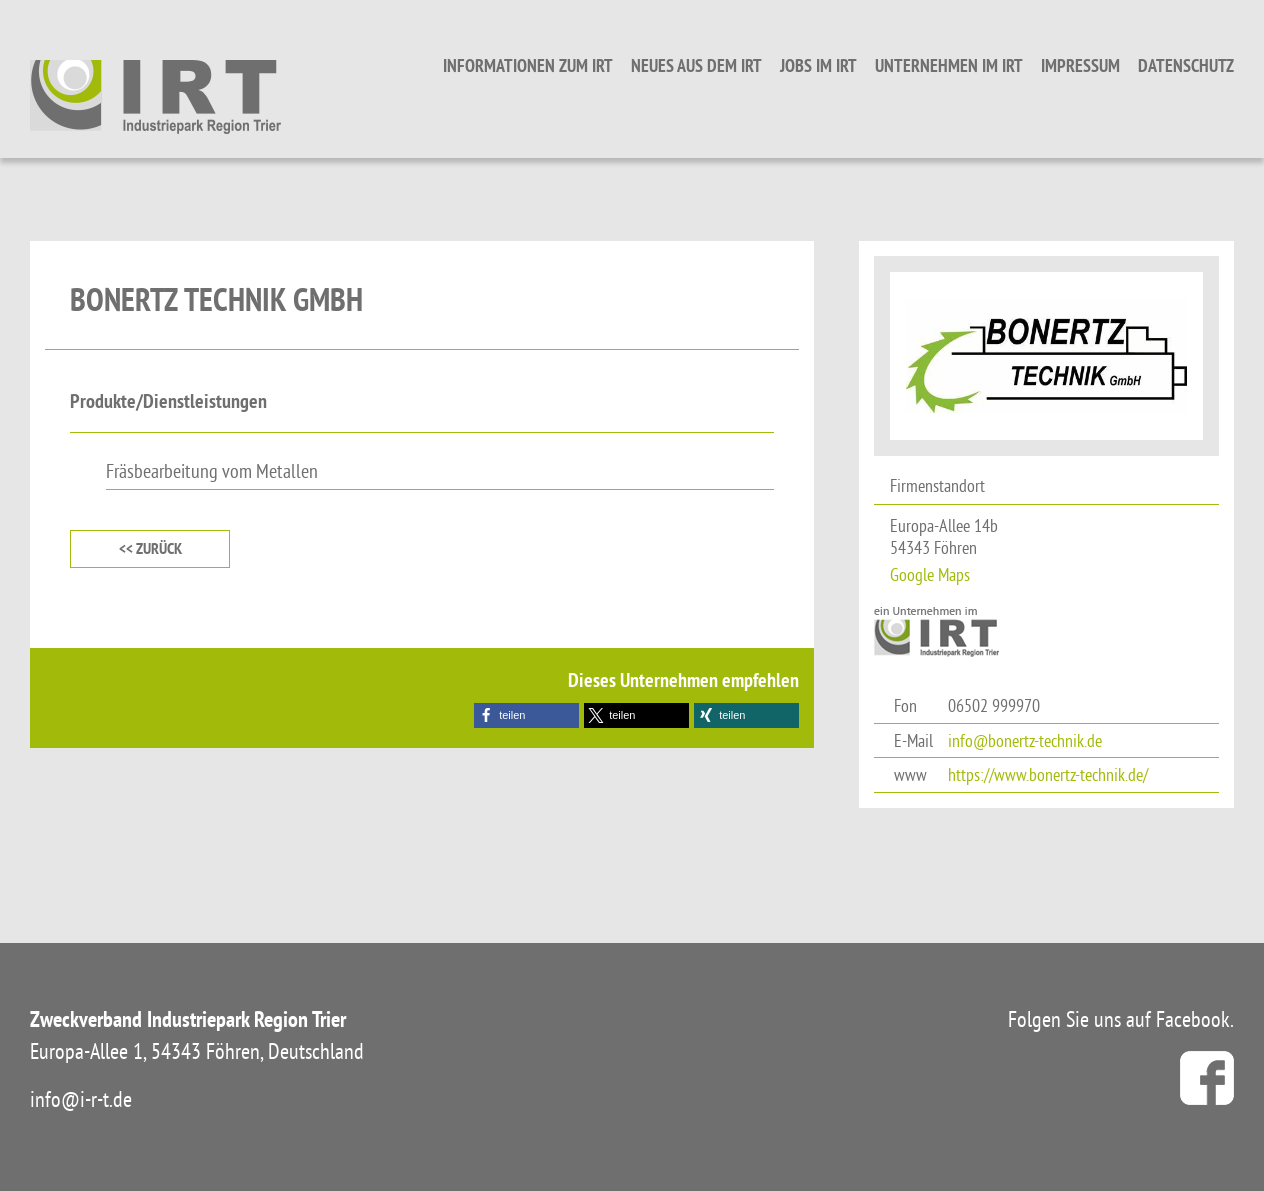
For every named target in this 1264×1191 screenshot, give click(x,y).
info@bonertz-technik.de (1025, 740)
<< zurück (150, 548)
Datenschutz (1186, 65)
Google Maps (930, 574)
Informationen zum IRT (528, 65)
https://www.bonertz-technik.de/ (1048, 774)
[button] (526, 715)
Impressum (1080, 65)
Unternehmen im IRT (949, 65)
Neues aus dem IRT (696, 65)
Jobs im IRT (818, 65)
